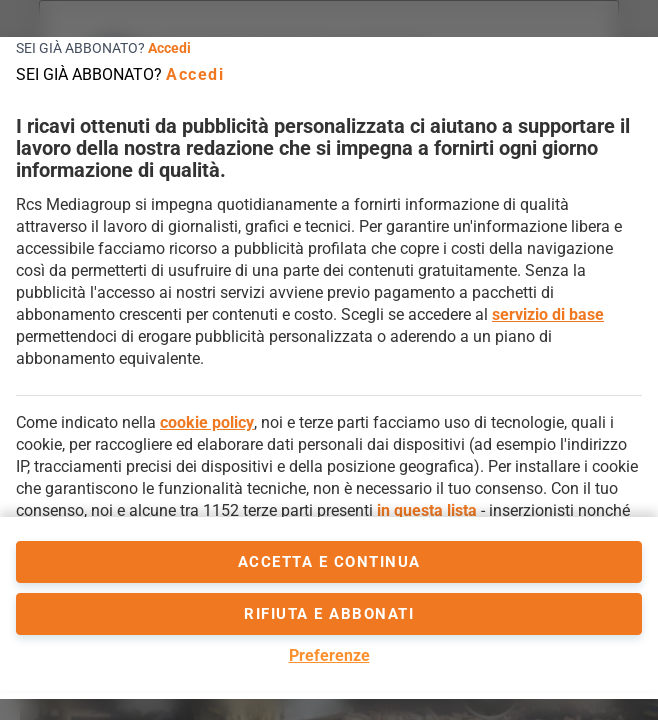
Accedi (169, 48)
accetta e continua (329, 562)
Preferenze (329, 655)
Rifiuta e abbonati (329, 614)
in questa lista (427, 510)
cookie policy (207, 422)
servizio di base (548, 314)
